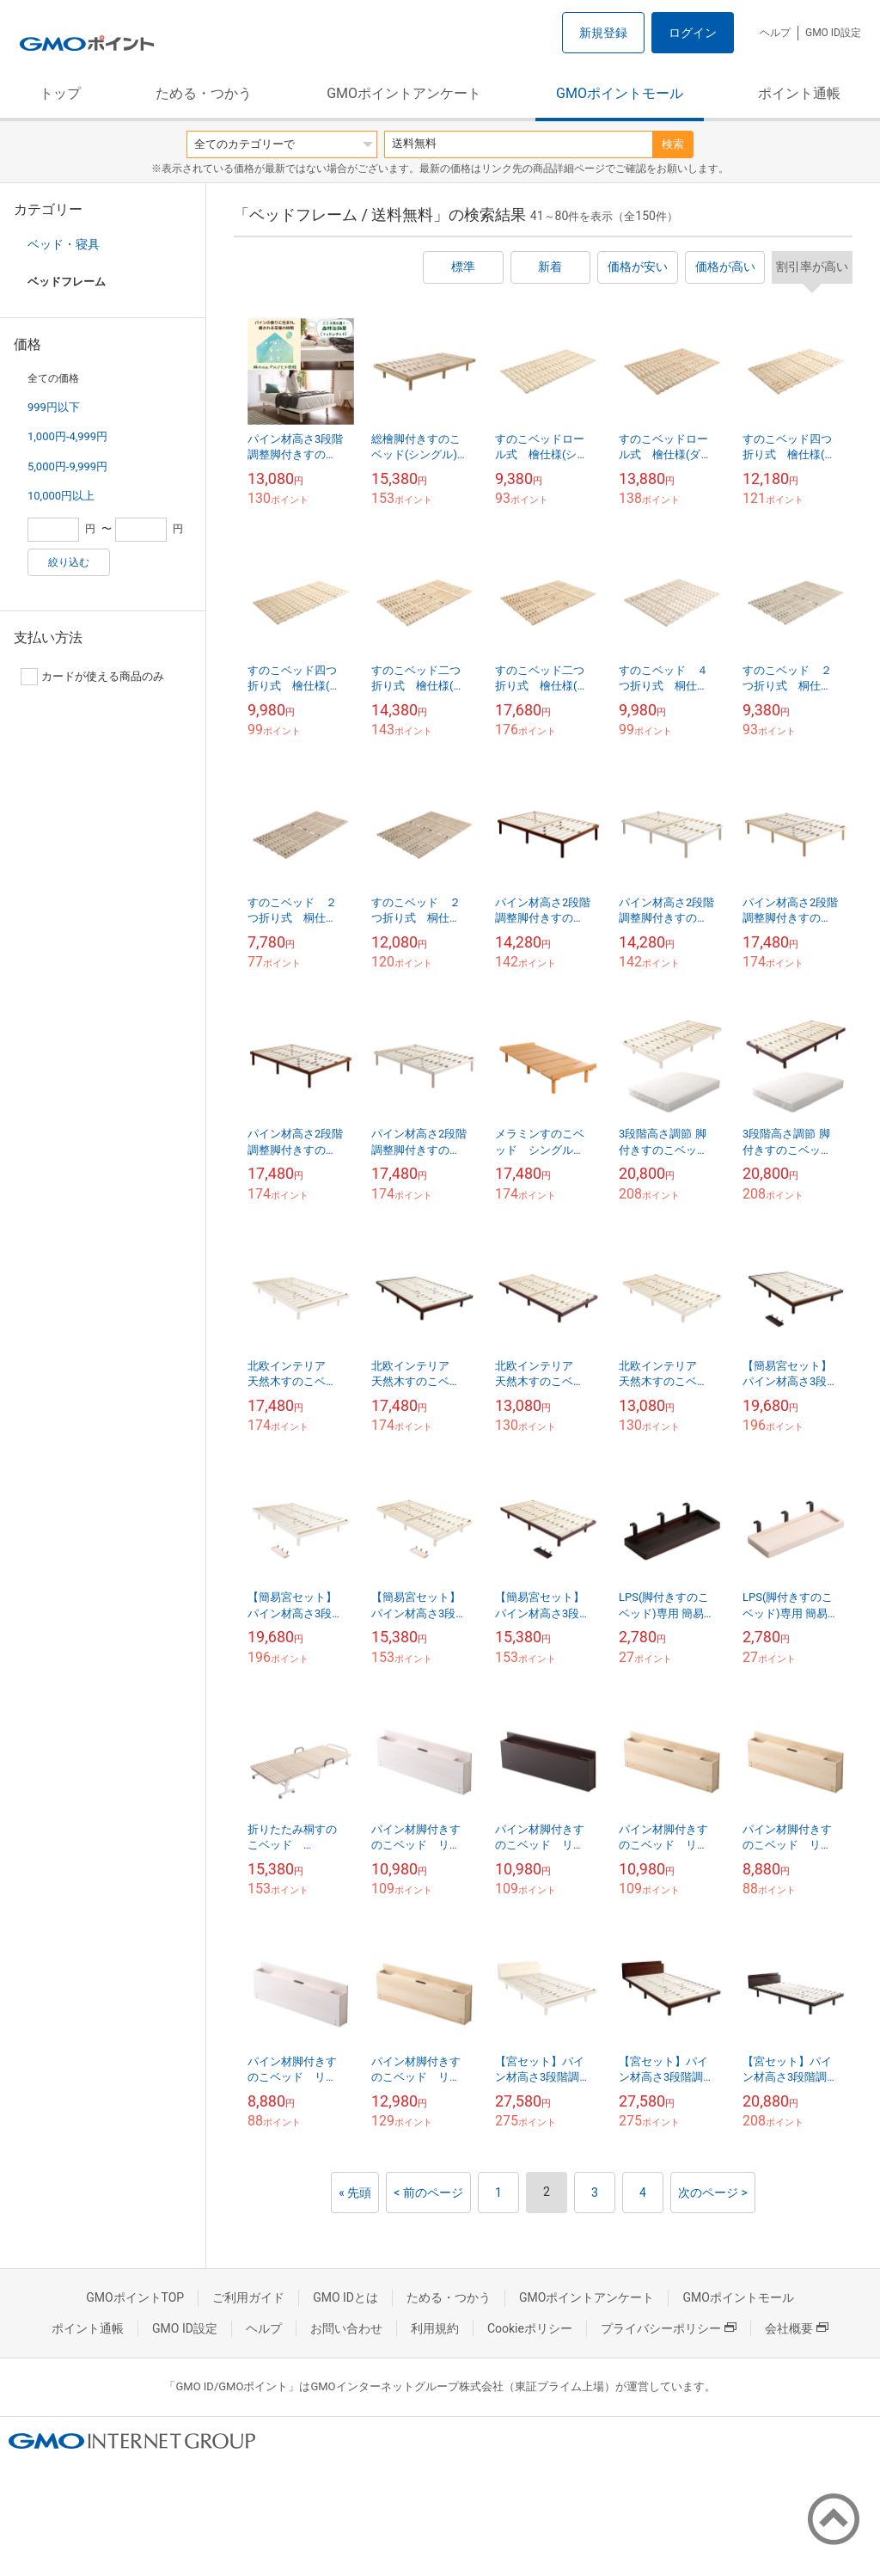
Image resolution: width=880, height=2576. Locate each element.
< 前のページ (428, 2192)
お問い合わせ (346, 2328)
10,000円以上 (61, 495)
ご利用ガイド (248, 2297)
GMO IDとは (345, 2297)
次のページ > (713, 2192)
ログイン (693, 33)
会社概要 (796, 2328)
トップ (60, 93)
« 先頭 (355, 2192)
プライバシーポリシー (668, 2328)
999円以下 (54, 407)
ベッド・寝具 (64, 244)
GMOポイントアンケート (404, 93)
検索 (673, 144)
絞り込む (68, 562)
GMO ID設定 (833, 33)
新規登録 (603, 33)
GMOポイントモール (619, 93)
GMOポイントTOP (135, 2297)
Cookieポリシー (529, 2328)
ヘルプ (775, 33)
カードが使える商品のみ (92, 676)
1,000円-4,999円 (67, 436)
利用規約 (435, 2328)
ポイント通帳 (799, 93)
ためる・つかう (204, 93)
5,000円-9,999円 (67, 466)
